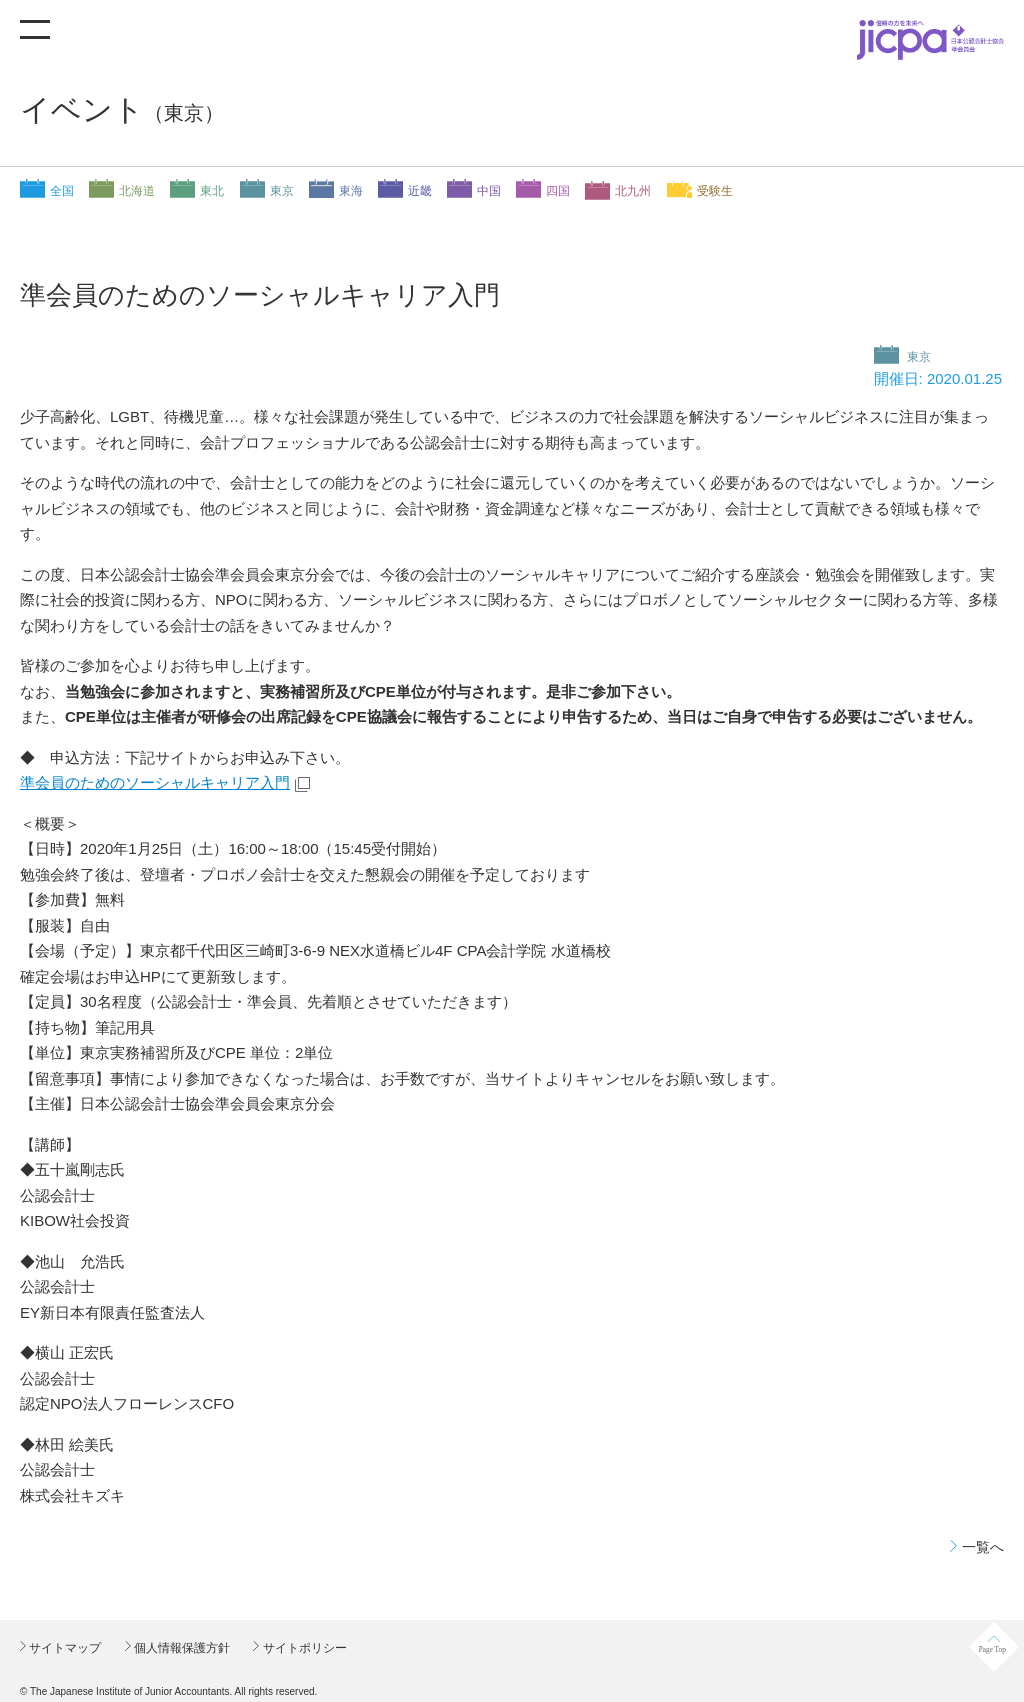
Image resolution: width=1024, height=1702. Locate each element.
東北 (212, 191)
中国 (489, 191)
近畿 (420, 191)
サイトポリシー (302, 1648)
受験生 (715, 191)
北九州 (633, 191)
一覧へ (983, 1547)
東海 (351, 191)
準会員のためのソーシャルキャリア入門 (155, 782)
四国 (558, 191)
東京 (282, 191)
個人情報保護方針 (180, 1648)
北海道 (137, 191)
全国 (62, 191)
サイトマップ (63, 1648)
